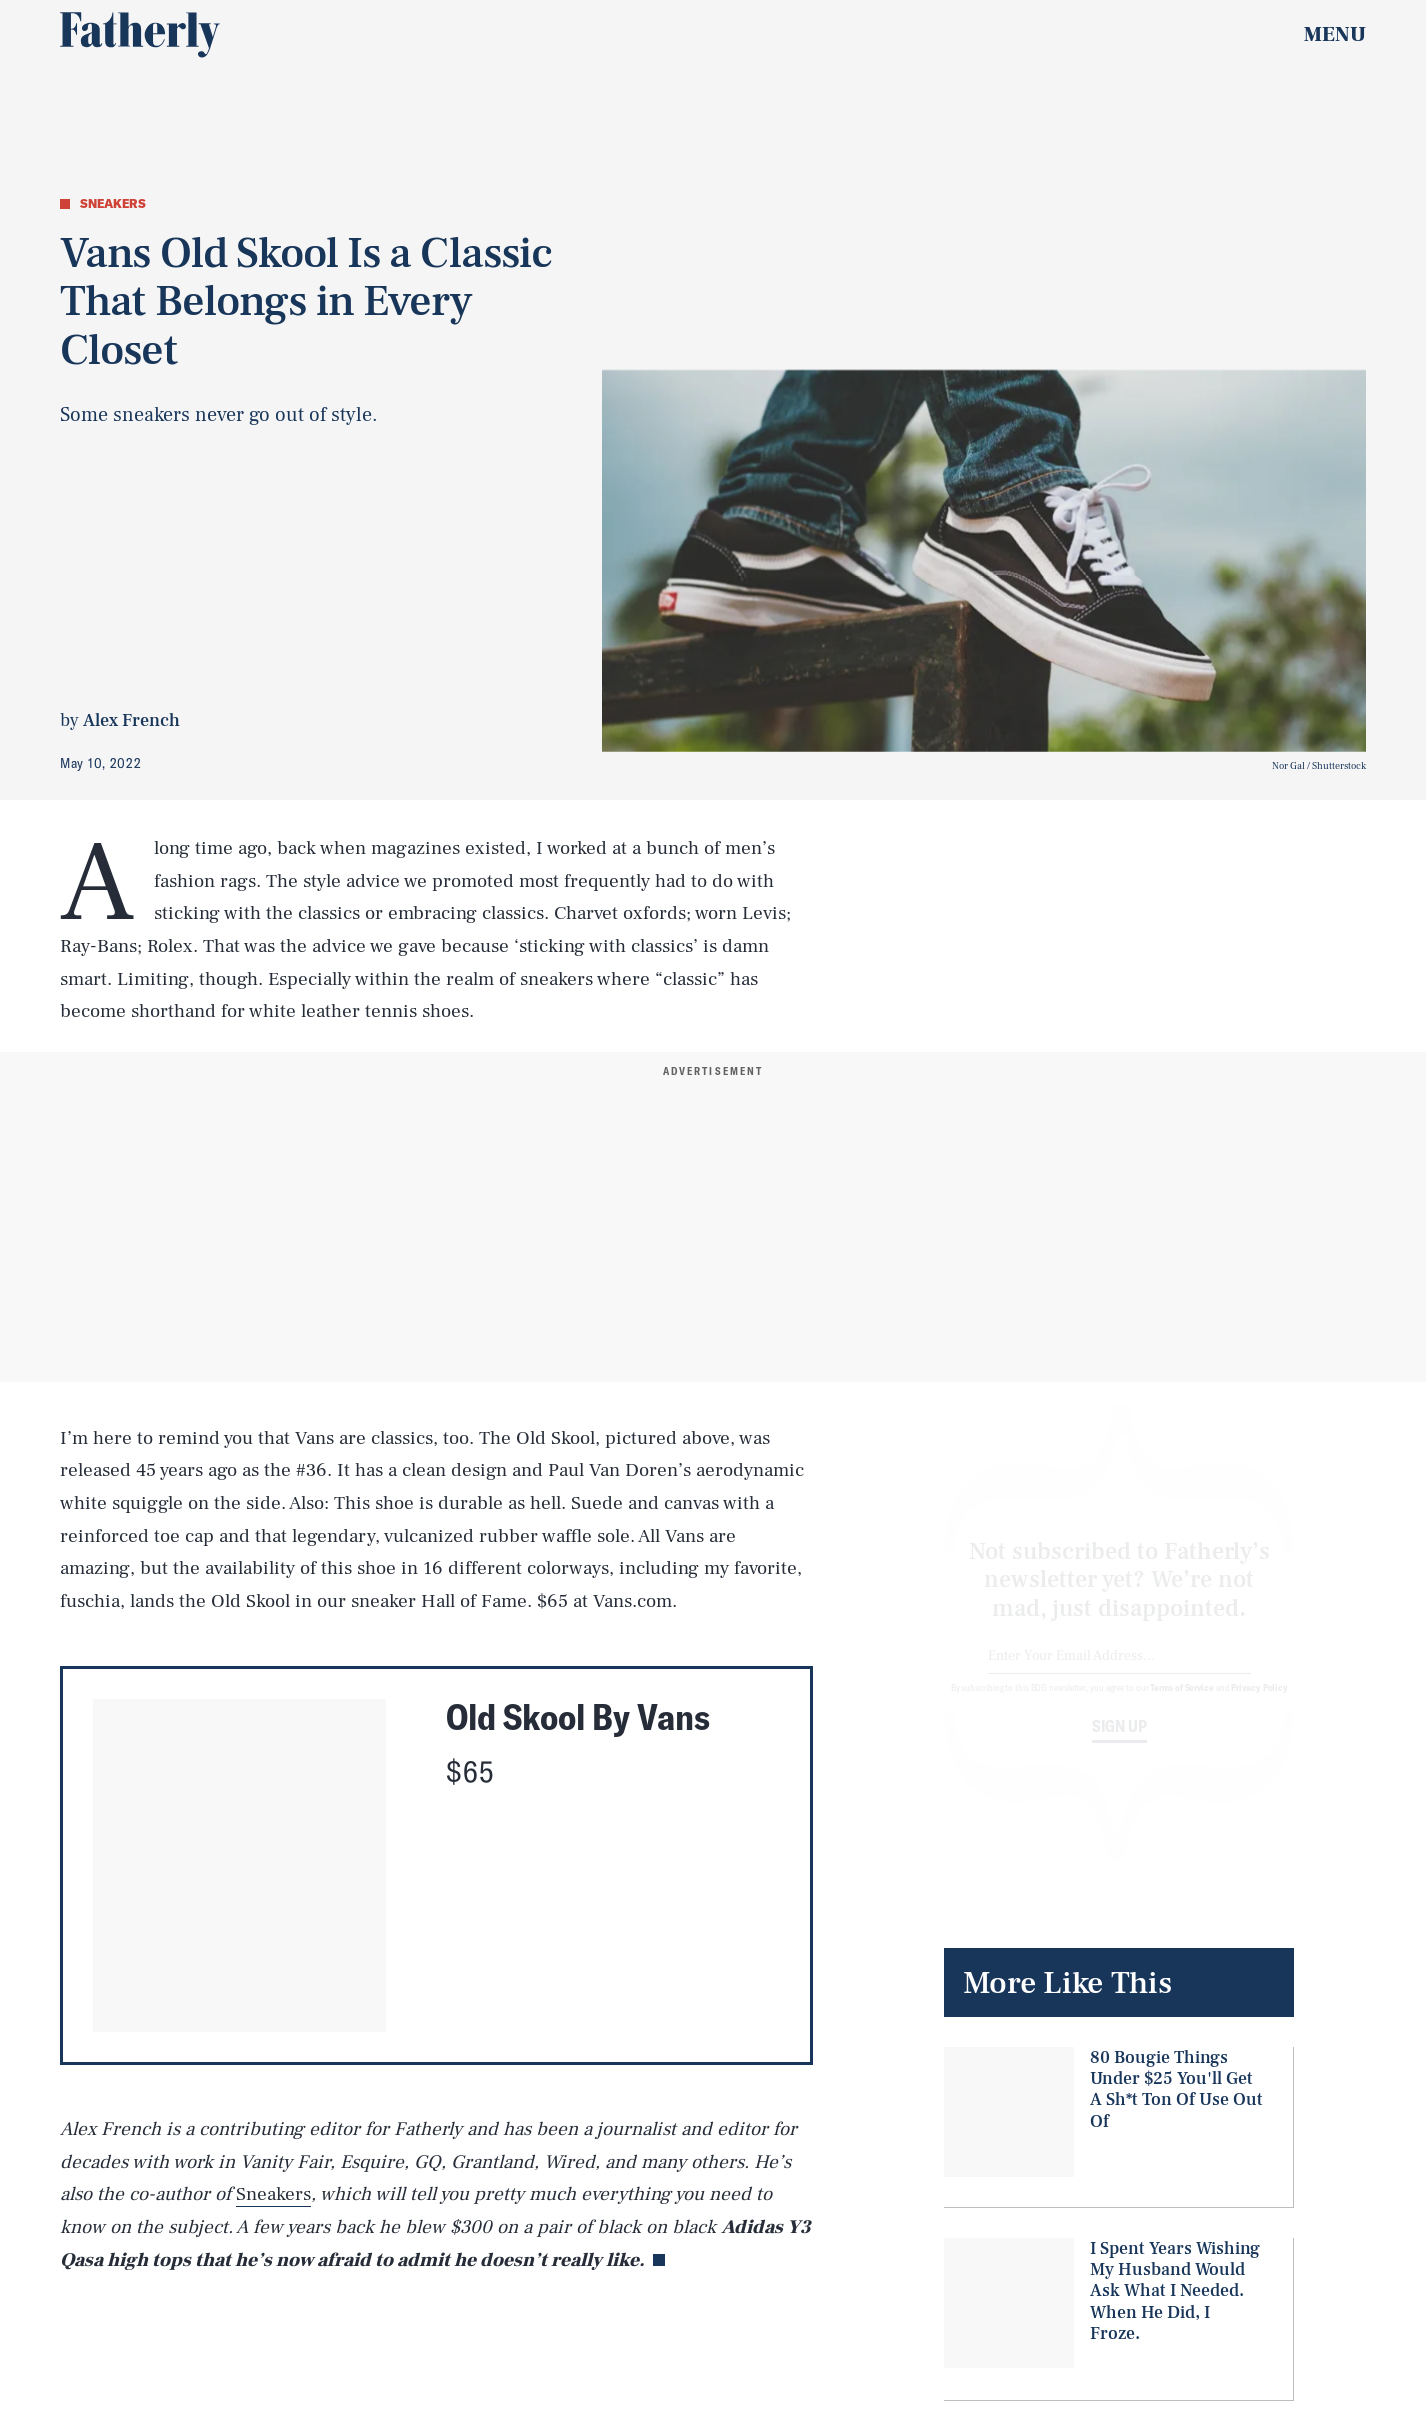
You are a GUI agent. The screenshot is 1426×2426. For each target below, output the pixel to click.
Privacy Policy (1259, 1705)
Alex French (131, 720)
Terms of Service (1181, 1705)
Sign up (1119, 1744)
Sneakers (273, 2194)
